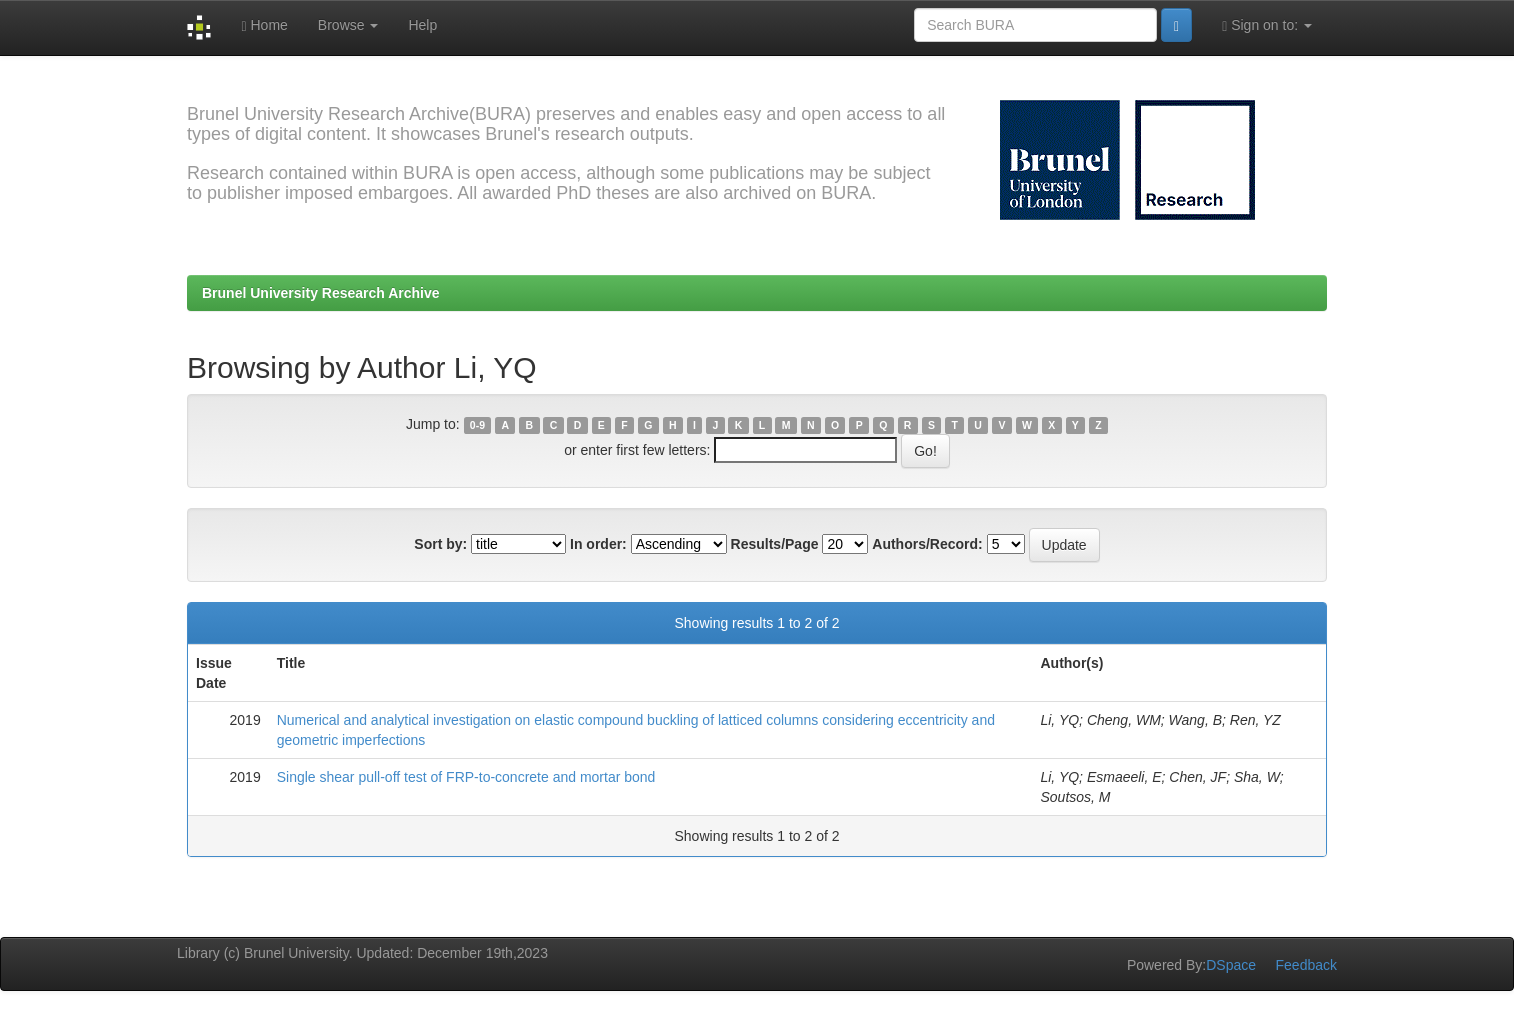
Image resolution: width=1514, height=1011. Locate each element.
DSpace (1231, 965)
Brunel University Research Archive (321, 293)
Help (422, 25)
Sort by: (440, 544)
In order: (598, 544)
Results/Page (775, 544)
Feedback (1306, 965)
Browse (348, 25)
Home (264, 25)
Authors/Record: (927, 544)
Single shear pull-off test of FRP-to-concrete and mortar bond (466, 777)
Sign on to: (1267, 25)
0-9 (477, 425)
